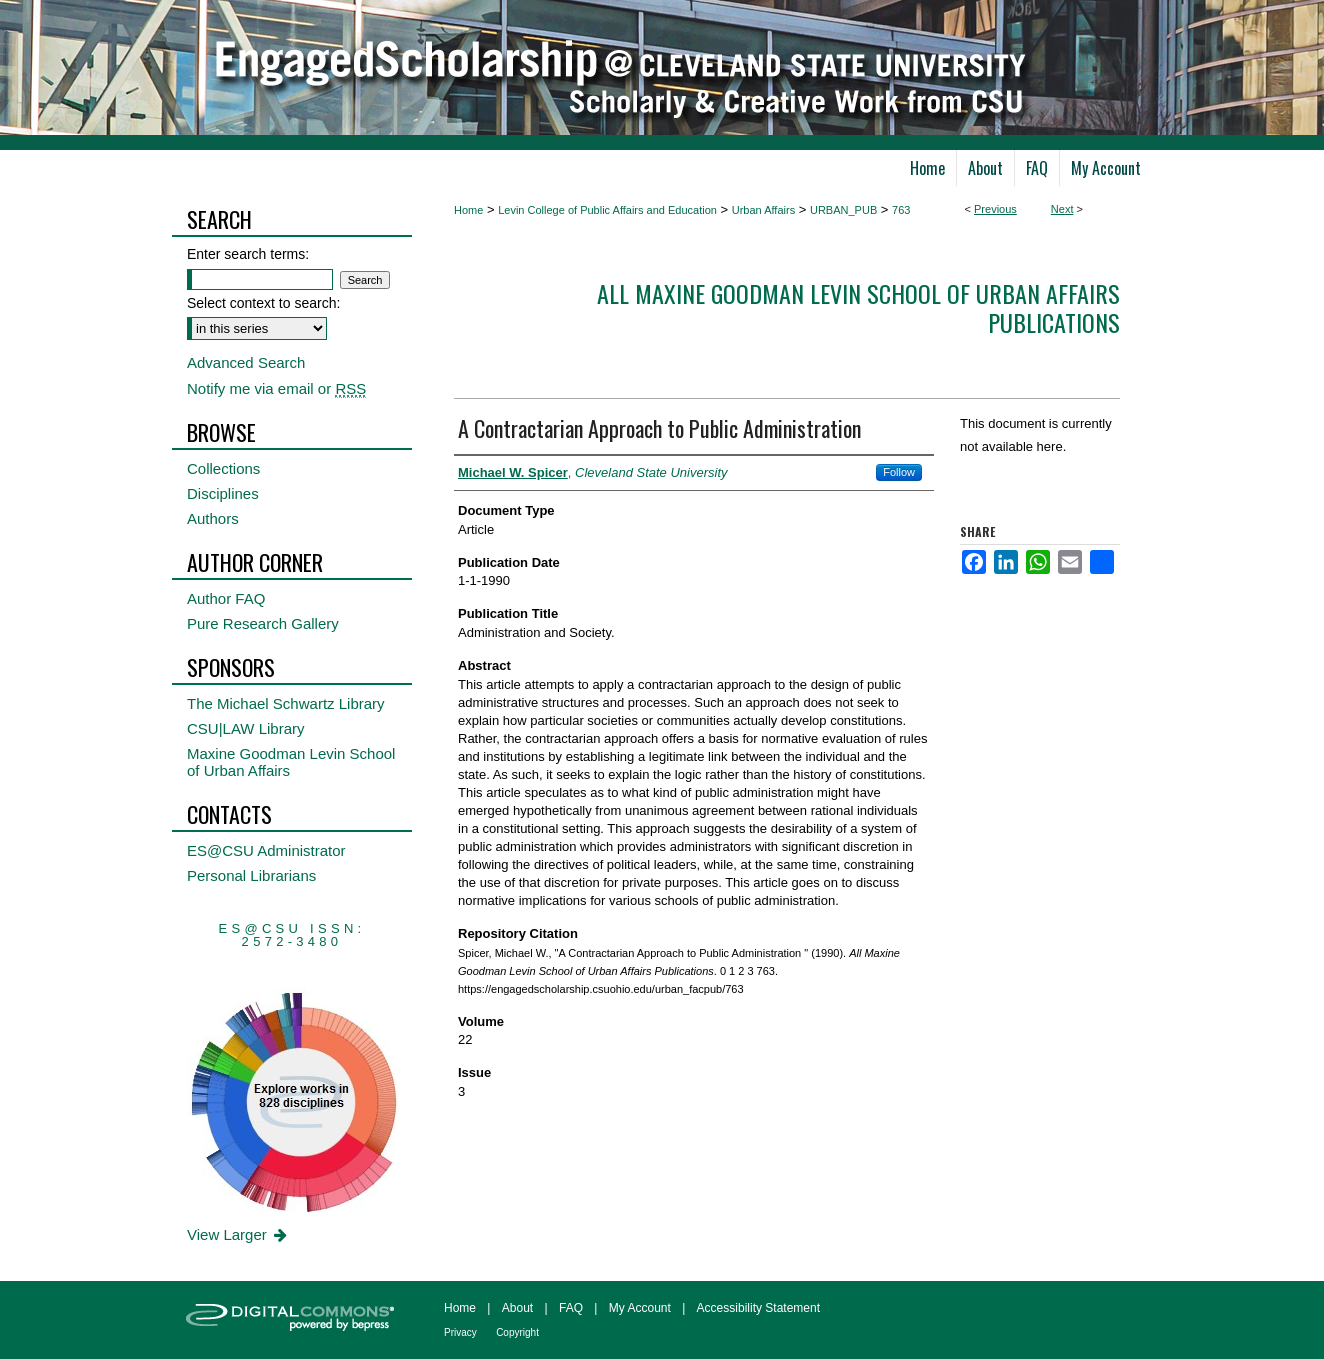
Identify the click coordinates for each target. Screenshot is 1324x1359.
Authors (213, 518)
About (517, 1308)
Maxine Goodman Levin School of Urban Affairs (291, 762)
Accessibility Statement (758, 1308)
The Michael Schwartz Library (286, 703)
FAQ (571, 1308)
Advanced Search (246, 362)
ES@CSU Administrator (266, 850)
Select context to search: (263, 303)
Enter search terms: (248, 254)
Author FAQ (226, 598)
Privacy (460, 1332)
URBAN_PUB (843, 210)
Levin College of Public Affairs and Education (607, 210)
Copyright (517, 1332)
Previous (995, 209)
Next (1062, 209)
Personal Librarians (251, 875)
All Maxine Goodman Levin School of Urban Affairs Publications (858, 307)
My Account (640, 1308)
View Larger (238, 1234)
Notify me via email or (276, 388)
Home (468, 210)
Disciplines (223, 493)
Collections (223, 468)
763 (901, 210)
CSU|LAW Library (246, 728)
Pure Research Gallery (263, 623)
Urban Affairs (763, 210)
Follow (899, 472)
